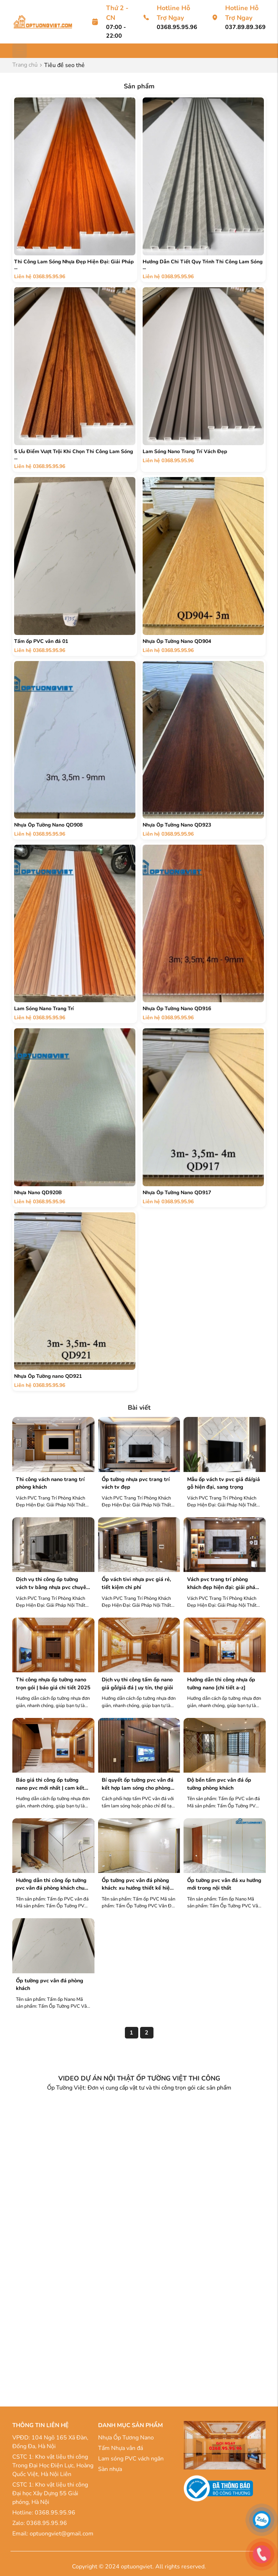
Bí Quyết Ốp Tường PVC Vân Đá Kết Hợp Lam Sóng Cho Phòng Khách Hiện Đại (137, 1784)
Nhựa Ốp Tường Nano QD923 (177, 824)
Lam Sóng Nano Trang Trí (44, 1008)
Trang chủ (25, 65)
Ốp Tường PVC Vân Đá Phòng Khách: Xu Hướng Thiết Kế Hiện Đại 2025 (137, 1884)
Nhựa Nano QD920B (38, 1192)
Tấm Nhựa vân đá (120, 2448)
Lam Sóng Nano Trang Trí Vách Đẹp (185, 451)
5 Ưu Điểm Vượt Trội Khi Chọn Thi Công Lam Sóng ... (73, 454)
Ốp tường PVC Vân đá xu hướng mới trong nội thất (224, 1884)
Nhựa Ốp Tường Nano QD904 (177, 641)
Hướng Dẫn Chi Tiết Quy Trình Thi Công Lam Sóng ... (202, 264)
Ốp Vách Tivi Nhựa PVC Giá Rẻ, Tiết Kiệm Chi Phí (136, 1583)
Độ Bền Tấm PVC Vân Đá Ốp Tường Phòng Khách (219, 1783)
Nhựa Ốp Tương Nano (126, 2438)
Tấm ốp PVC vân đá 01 (41, 641)
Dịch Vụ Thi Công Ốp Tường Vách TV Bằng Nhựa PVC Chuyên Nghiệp (52, 1583)
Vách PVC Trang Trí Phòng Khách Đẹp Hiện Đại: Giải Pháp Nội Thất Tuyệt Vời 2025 (222, 1583)
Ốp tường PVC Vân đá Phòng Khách (49, 1984)
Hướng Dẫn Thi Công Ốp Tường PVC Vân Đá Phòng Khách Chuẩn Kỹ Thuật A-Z (53, 1884)
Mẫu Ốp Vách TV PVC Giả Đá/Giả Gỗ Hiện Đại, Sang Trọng (223, 1483)
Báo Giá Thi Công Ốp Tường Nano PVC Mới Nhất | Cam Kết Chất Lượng (50, 1784)
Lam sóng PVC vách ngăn (131, 2459)
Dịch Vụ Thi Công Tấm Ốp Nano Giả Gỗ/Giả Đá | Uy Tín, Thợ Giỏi (137, 1683)
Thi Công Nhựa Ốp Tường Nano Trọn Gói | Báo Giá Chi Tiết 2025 (53, 1683)
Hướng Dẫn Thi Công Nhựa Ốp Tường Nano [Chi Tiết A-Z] (221, 1683)
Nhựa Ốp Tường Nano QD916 (177, 1008)
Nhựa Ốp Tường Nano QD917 (177, 1192)
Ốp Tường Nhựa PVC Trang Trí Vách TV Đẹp (136, 1483)
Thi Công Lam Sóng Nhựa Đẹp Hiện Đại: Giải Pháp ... (74, 264)
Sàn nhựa (110, 2469)
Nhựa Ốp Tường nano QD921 (48, 1376)
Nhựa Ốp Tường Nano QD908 (48, 824)
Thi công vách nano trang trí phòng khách (50, 1483)
